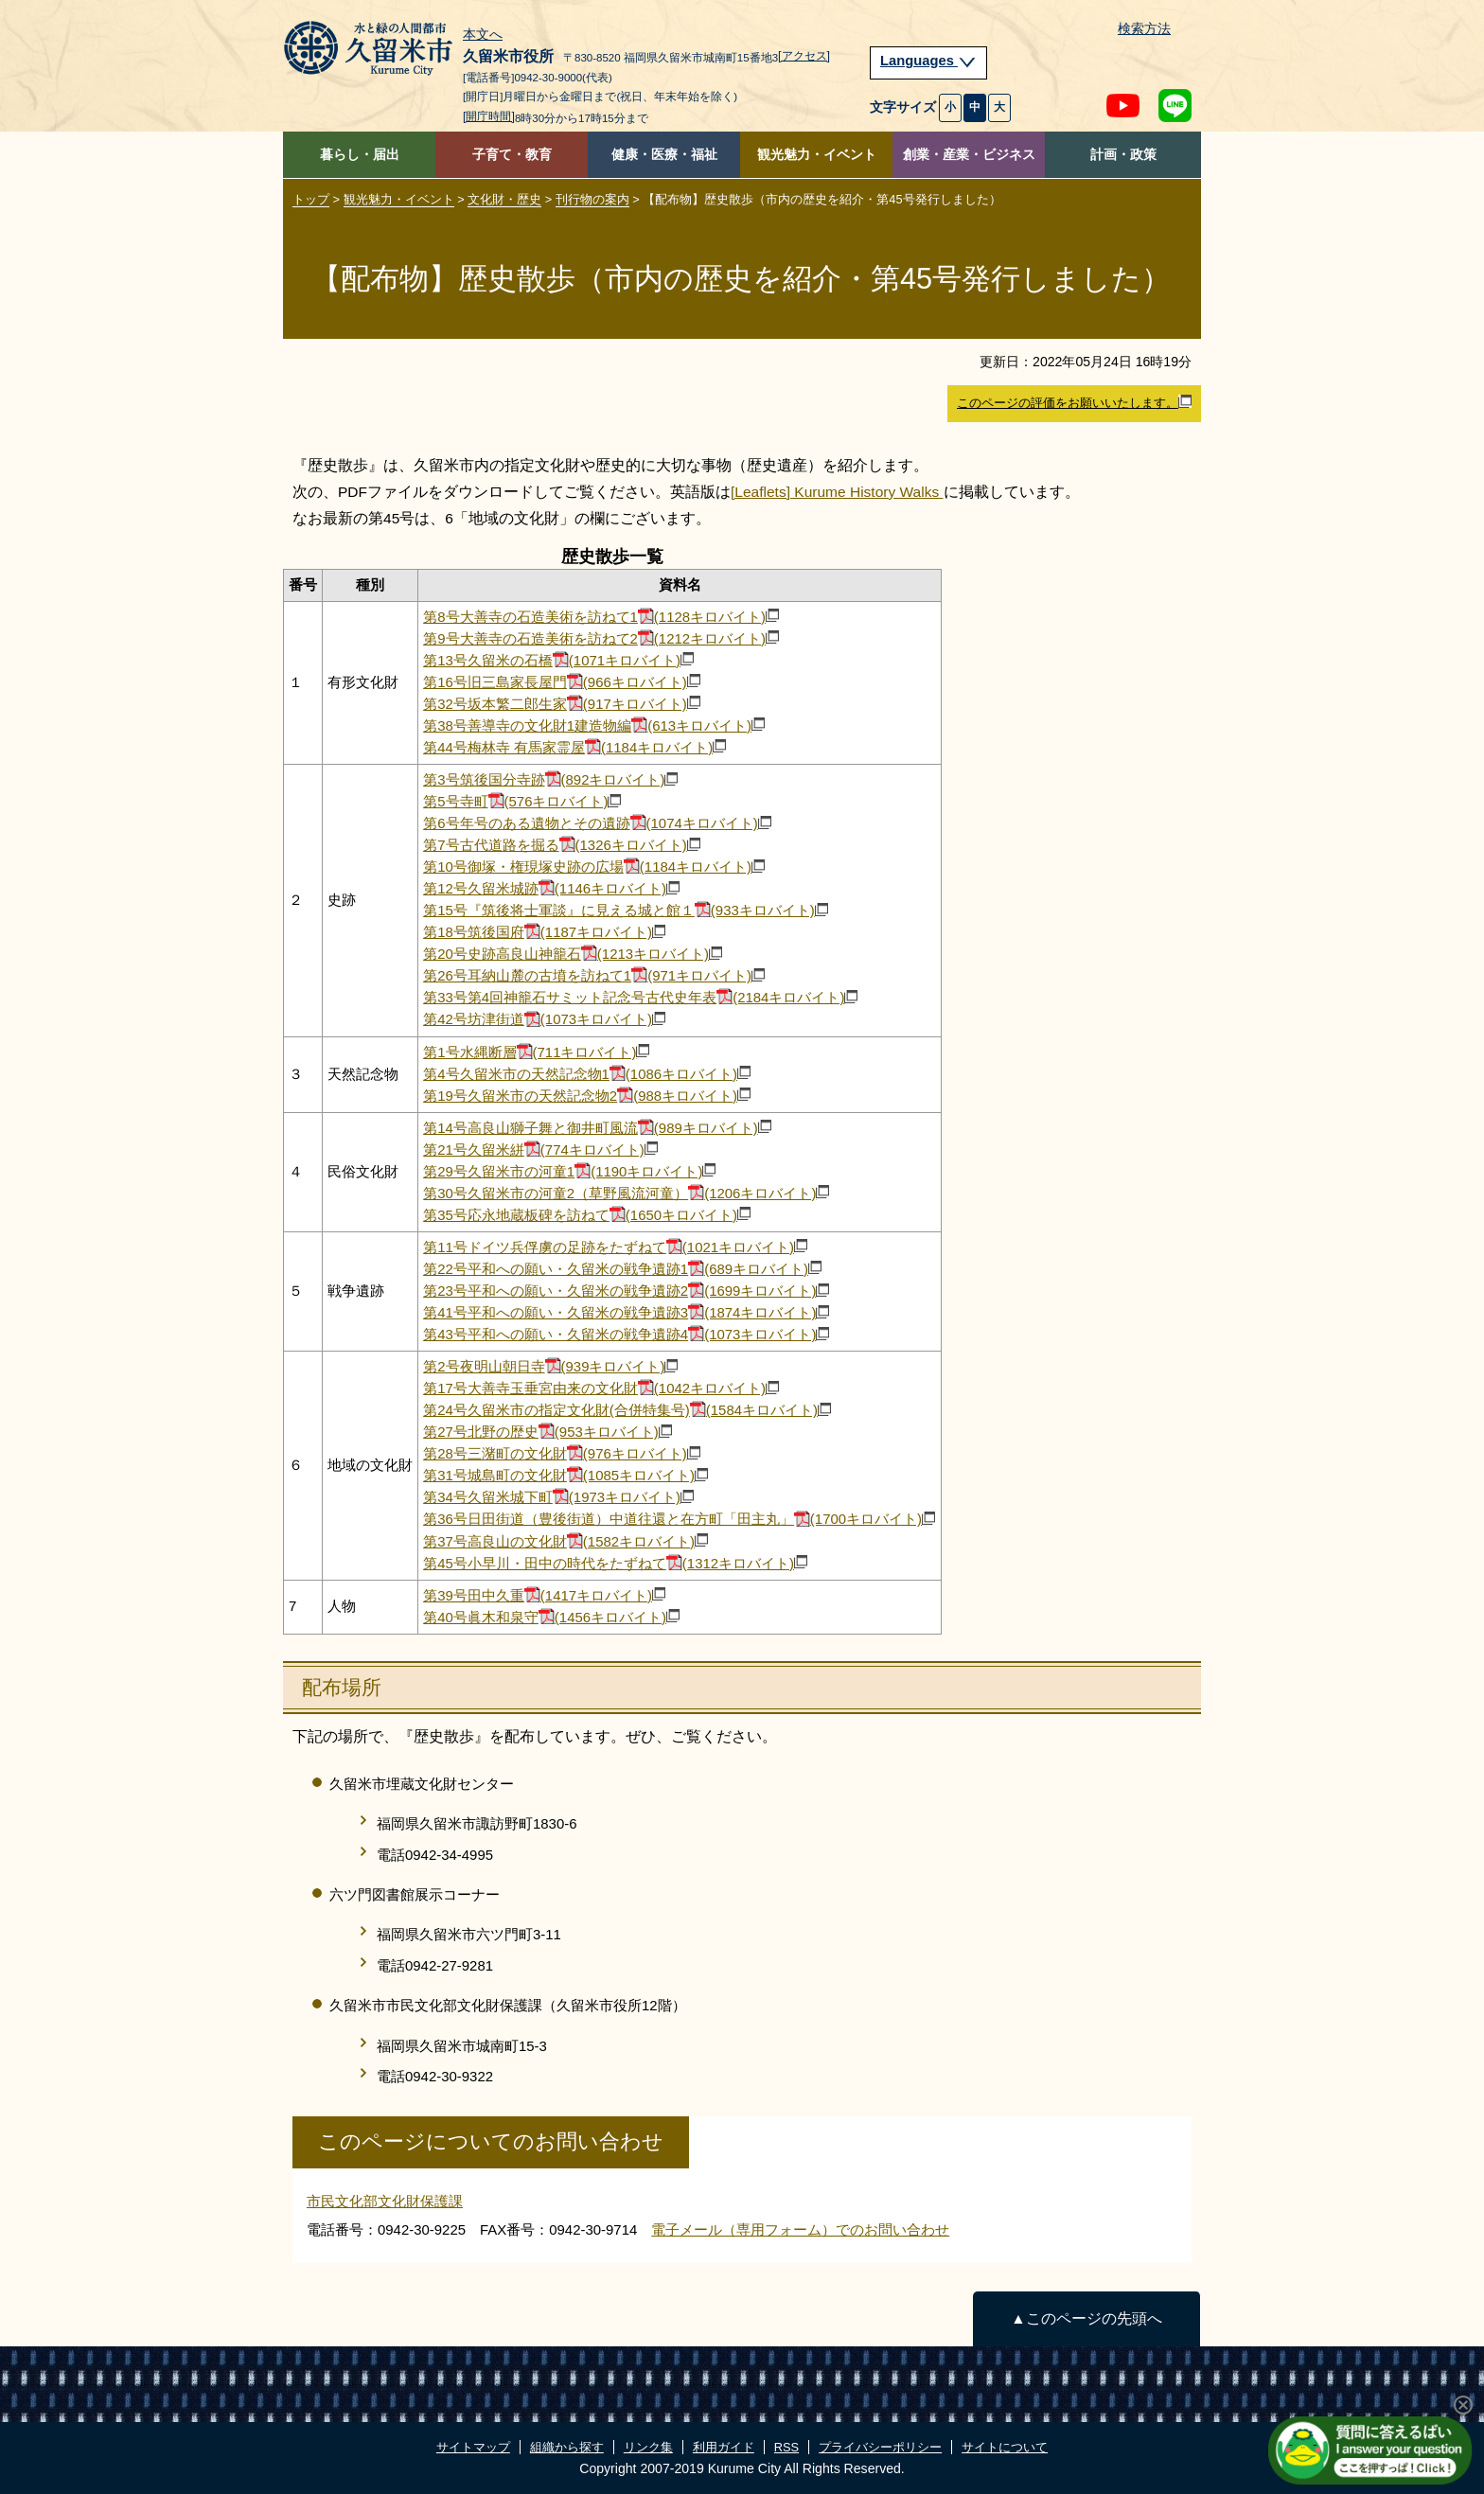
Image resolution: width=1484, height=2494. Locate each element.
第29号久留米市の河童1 (569, 1171)
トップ (310, 199)
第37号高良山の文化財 (565, 1541)
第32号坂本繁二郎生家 (561, 704)
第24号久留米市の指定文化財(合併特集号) (627, 1410)
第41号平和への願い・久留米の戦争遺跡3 (626, 1312)
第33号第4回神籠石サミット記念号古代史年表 (640, 997)
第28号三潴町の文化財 (561, 1453)
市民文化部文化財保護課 (385, 2201)
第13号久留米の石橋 (558, 660)
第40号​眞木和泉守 (551, 1617)
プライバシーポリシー (880, 2447)
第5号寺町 (522, 801)
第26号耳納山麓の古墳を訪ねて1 (594, 975)
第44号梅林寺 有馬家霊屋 (574, 747)
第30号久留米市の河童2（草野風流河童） (626, 1193)
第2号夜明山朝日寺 (550, 1366)
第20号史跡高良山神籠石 (572, 954)
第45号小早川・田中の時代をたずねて (615, 1563)
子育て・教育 (512, 155)
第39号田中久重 (544, 1595)
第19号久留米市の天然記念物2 (587, 1096)
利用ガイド (723, 2447)
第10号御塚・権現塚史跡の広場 (594, 866)
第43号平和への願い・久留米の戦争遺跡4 (626, 1334)
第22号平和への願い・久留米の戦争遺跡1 (622, 1269)
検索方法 (1144, 29)
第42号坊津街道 (544, 1019)
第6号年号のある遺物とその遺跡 (597, 823)
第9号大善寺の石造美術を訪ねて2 (601, 638)
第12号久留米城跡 (551, 888)
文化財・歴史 (504, 199)
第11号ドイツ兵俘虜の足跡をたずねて (615, 1247)
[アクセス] (804, 55)
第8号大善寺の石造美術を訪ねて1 (601, 617)
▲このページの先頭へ (1086, 2318)
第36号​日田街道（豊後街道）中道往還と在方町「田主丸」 (679, 1519)
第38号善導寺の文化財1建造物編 (594, 725)
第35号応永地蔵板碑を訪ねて (587, 1215)
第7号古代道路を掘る (561, 845)
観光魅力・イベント (816, 155)
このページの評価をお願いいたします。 (1074, 402)
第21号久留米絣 (540, 1149)
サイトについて (1005, 2447)
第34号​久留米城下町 (558, 1497)
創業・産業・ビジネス (969, 155)
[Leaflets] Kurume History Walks (837, 492)
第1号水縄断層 (536, 1052)
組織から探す (567, 2447)
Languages (928, 60)
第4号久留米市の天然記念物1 (587, 1074)
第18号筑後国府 (544, 932)
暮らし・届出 (359, 155)
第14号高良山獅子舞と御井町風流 (597, 1128)
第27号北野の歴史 (547, 1432)
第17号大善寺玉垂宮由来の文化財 (601, 1388)
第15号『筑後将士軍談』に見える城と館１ (625, 910)
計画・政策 (1123, 155)
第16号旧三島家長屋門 (561, 682)
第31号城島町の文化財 (565, 1475)
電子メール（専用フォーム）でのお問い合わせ (800, 2229)
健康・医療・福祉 (664, 155)
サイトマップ (473, 2447)
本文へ (483, 35)
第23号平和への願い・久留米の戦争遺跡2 (626, 1290)
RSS (786, 2447)
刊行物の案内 (592, 199)
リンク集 (648, 2447)
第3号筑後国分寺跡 (550, 779)
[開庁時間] (489, 116)
